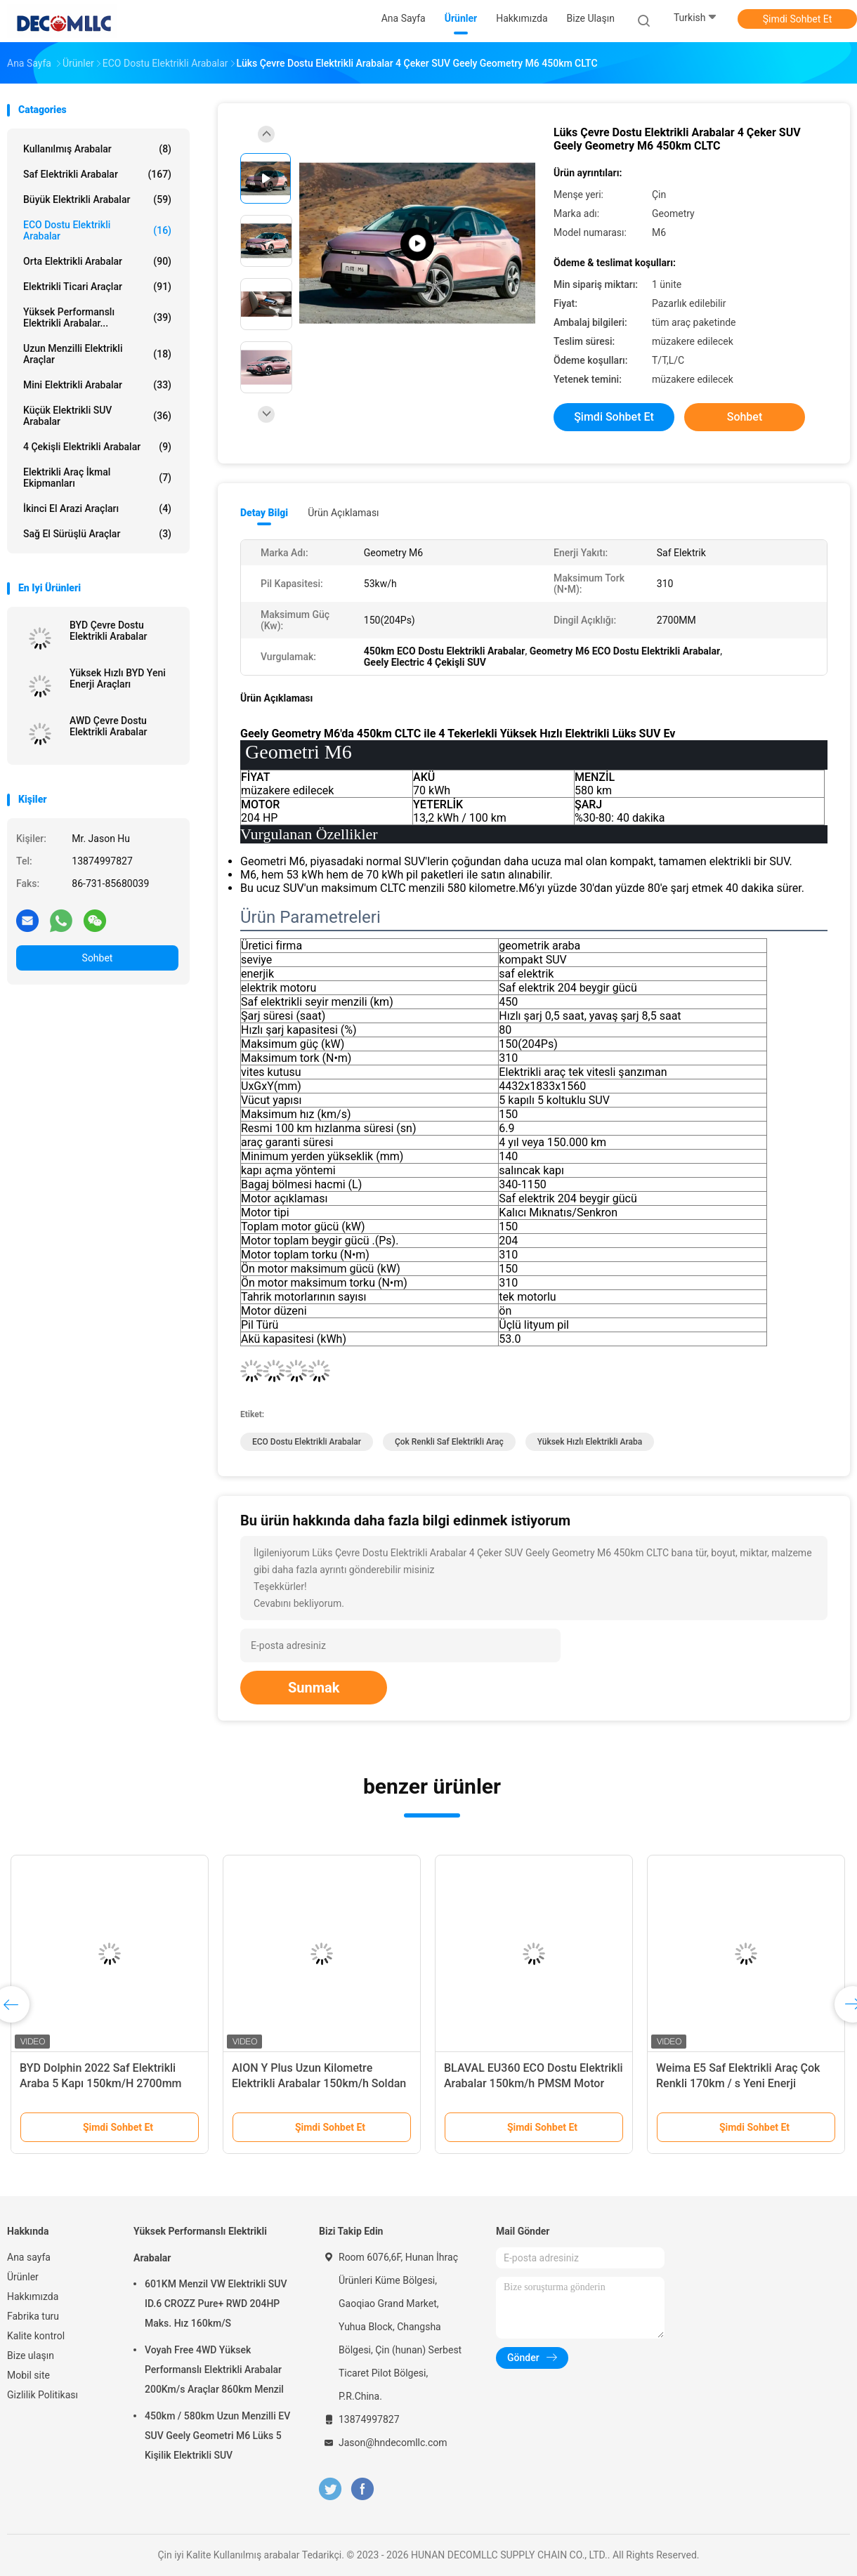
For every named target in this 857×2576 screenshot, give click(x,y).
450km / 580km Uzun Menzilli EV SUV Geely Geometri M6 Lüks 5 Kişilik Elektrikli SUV (217, 2435)
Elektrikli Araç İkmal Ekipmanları (97, 477)
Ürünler (23, 2276)
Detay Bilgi (264, 512)
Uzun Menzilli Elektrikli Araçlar (97, 354)
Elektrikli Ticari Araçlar (97, 287)
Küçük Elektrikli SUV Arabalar (97, 416)
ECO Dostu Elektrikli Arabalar (97, 230)
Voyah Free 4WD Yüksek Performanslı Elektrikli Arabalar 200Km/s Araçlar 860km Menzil (214, 2369)
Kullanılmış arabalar (97, 149)
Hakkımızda (32, 2296)
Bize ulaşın (30, 2355)
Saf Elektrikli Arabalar (97, 174)
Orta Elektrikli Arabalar (97, 261)
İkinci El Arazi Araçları (97, 508)
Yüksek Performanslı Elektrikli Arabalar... (97, 317)
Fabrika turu (33, 2316)
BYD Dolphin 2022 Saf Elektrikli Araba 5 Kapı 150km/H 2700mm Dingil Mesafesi (101, 2083)
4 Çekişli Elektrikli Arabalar (97, 447)
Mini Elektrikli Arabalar (97, 385)
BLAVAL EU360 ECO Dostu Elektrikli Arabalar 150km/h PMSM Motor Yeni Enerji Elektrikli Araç (533, 2083)
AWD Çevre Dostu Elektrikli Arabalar (108, 726)
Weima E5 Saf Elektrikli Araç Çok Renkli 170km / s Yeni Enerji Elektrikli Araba (738, 2083)
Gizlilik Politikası (42, 2394)
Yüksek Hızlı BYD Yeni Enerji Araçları (118, 678)
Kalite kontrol (36, 2335)
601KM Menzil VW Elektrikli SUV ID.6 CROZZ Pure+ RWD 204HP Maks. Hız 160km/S (216, 2303)
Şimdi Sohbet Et (797, 19)
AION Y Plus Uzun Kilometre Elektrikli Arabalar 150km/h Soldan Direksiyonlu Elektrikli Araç (319, 2083)
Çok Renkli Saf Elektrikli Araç (449, 1442)
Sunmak (313, 1687)
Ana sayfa (29, 2257)
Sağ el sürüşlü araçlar (97, 534)
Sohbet (97, 958)
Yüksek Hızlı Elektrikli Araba (590, 1442)
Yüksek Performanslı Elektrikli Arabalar (200, 2244)
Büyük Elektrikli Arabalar (97, 199)
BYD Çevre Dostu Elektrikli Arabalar (108, 630)
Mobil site (28, 2375)
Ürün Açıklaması (343, 512)
